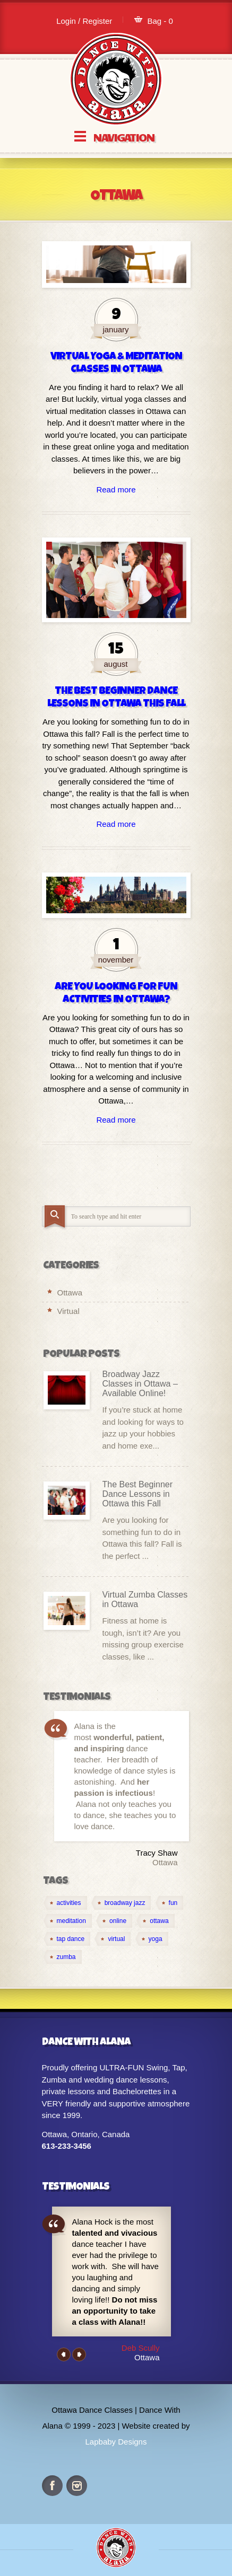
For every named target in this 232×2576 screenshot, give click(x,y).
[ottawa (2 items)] (155, 1921)
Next (79, 2354)
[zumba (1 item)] (63, 1957)
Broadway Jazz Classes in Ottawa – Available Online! (140, 1384)
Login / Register (84, 20)
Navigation (123, 136)
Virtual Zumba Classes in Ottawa (145, 1599)
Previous (64, 2354)
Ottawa (70, 1292)
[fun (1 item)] (170, 1903)
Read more (115, 489)
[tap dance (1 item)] (67, 1939)
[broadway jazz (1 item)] (121, 1903)
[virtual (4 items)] (112, 1939)
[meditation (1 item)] (68, 1921)
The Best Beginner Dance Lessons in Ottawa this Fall (137, 1494)
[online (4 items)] (114, 1921)
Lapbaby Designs (116, 2441)
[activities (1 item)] (65, 1903)
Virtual (68, 1311)
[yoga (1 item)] (151, 1939)
